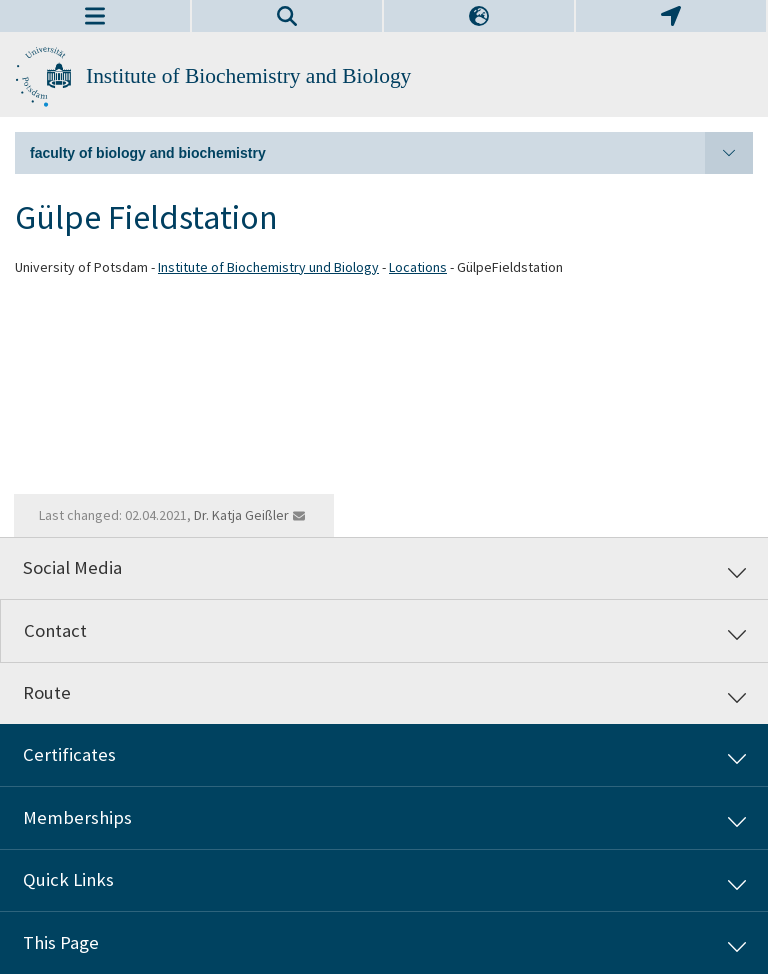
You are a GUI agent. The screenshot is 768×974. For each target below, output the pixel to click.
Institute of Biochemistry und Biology (268, 267)
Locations (418, 267)
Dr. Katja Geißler (241, 515)
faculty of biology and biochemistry (391, 153)
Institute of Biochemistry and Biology (248, 76)
